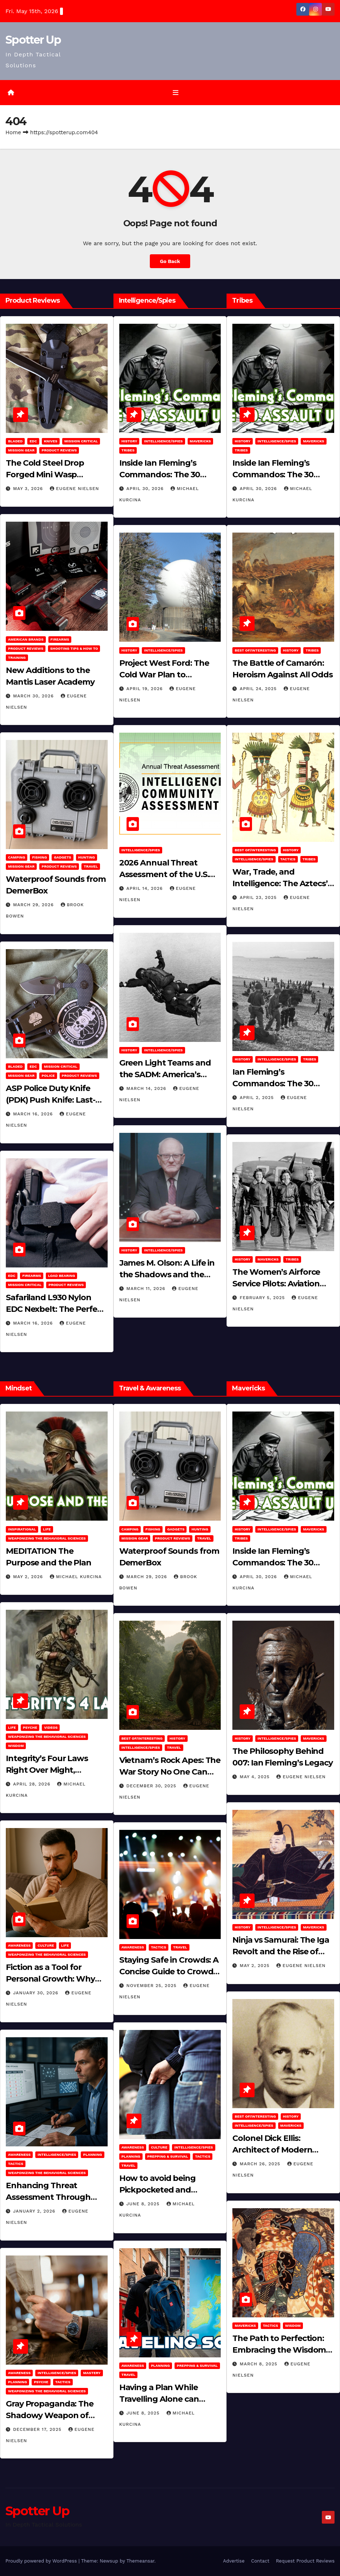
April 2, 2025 (258, 1097)
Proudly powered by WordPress (42, 2561)
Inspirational (22, 1529)
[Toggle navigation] (175, 92)
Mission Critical (81, 441)
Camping (16, 858)
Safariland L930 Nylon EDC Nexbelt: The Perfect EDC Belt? (55, 1309)
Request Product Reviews (305, 2561)
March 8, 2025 (259, 2363)
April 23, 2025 (259, 897)
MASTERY (91, 2373)
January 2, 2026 (35, 2211)
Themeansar (141, 2561)
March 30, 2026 (34, 695)
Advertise (233, 2561)
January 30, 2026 (36, 1993)
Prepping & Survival (167, 2156)
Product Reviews (59, 450)
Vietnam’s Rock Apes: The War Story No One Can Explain (170, 1771)
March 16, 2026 (34, 1113)
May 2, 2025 (255, 1965)
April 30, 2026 (146, 488)
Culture (45, 1946)
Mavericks (200, 441)
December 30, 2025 (152, 1785)
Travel (91, 867)
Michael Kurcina (76, 1576)
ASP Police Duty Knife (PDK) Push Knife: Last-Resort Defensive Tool (50, 1099)
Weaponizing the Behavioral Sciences (47, 1538)
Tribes (128, 450)
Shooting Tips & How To (74, 648)
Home (13, 132)
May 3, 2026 (29, 488)
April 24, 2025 (259, 688)
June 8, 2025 (144, 2203)
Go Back (169, 261)
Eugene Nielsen (74, 488)
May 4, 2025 (255, 1776)
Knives (50, 441)
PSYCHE (30, 1727)
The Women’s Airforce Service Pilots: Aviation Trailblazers (276, 1283)
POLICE (48, 1076)
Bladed (15, 441)
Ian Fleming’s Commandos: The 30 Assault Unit (272, 1083)
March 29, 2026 (34, 905)
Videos (50, 1727)
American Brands (26, 639)
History (129, 441)
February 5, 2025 (263, 1297)
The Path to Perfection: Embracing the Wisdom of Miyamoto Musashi (279, 2349)
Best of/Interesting (255, 650)
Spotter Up (33, 40)
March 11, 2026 (147, 1288)
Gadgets (62, 858)
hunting (86, 858)
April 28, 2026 (32, 1784)
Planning (92, 2155)
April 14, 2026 (146, 888)
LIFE (47, 1529)
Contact (260, 2561)
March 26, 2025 (261, 2163)
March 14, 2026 (147, 1088)
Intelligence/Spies (163, 441)
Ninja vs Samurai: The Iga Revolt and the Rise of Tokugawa (280, 1951)
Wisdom (16, 1746)
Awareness (19, 1946)
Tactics (288, 859)
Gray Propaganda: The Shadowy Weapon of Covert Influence (49, 2415)
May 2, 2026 (29, 1576)
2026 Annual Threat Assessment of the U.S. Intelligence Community (166, 874)
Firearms (60, 639)
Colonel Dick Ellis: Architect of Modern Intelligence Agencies (274, 2149)
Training (17, 658)
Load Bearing (61, 1276)
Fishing (39, 858)
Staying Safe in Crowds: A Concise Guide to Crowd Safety (169, 1971)
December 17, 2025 (38, 2429)
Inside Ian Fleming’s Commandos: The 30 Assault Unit (159, 474)
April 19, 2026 (146, 688)
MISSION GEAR (21, 450)
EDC (33, 441)
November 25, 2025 (153, 1985)
